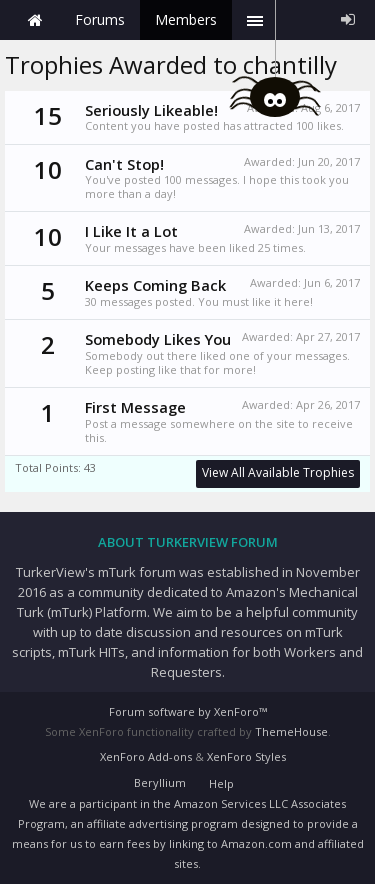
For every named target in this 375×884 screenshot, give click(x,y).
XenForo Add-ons (146, 756)
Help (221, 783)
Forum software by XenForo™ (188, 711)
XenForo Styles (246, 756)
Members (186, 19)
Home (35, 20)
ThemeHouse (291, 731)
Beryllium (160, 782)
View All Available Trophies (278, 472)
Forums (100, 19)
